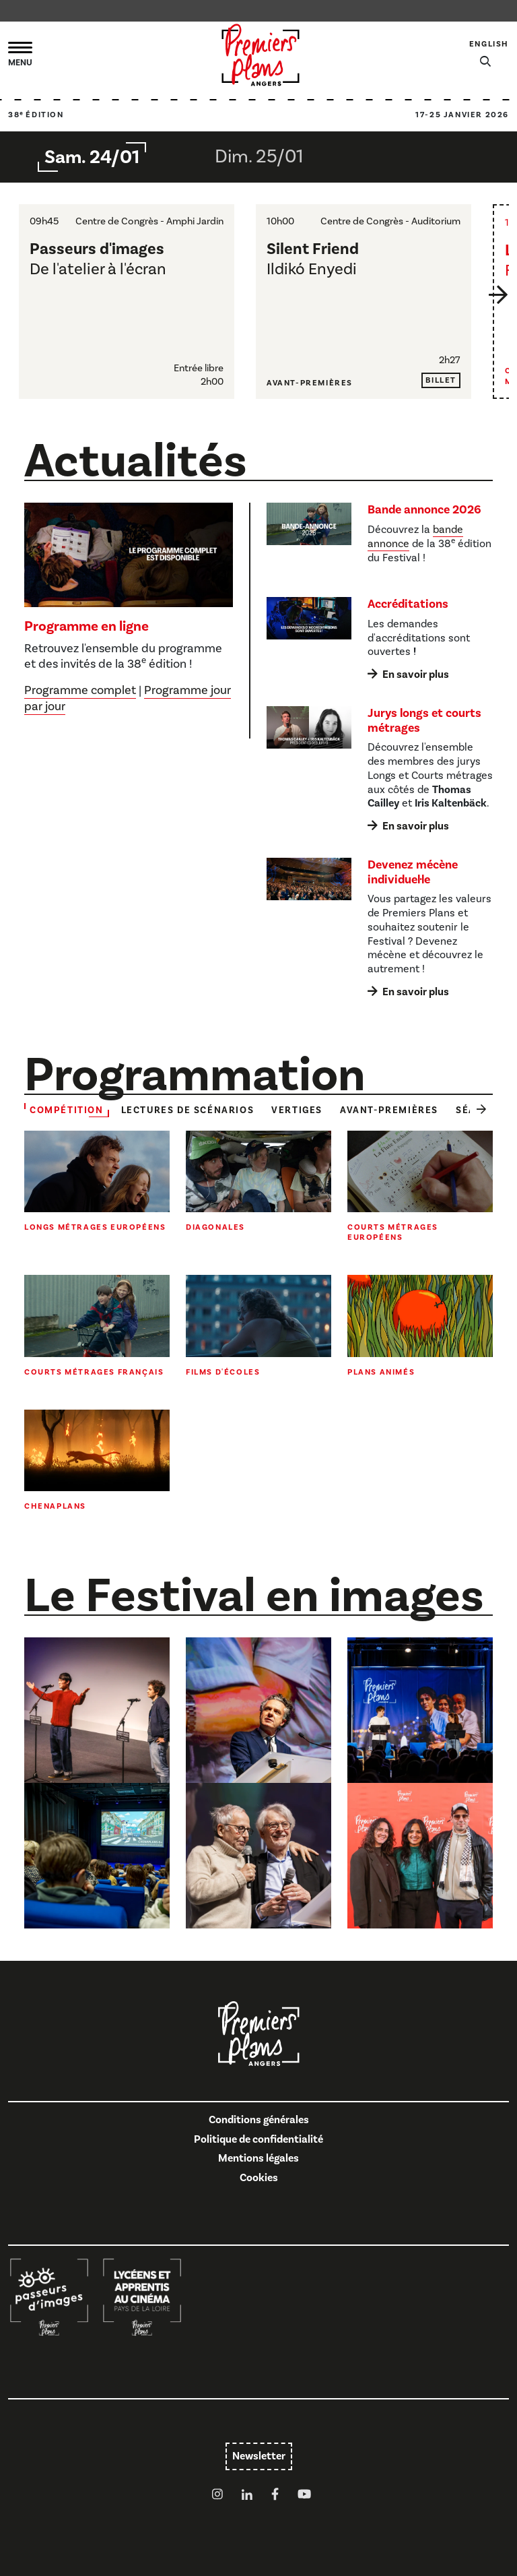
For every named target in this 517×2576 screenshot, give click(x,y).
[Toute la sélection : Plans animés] (420, 1326)
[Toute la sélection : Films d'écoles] (258, 1326)
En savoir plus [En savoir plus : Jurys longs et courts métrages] (415, 826)
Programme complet (80, 690)
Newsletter (258, 2456)
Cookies (259, 2178)
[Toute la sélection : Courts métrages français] (97, 1326)
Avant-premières (389, 1110)
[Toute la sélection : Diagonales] (258, 1182)
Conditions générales (259, 2120)
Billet (440, 380)
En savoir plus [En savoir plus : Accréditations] (415, 674)
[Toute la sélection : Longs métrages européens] (97, 1182)
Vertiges (296, 1110)
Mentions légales (258, 2158)
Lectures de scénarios (187, 1110)
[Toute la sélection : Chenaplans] (97, 1461)
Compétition (67, 1110)
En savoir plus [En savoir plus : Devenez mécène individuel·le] (415, 992)
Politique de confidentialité (258, 2139)
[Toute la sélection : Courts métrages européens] (420, 1187)
